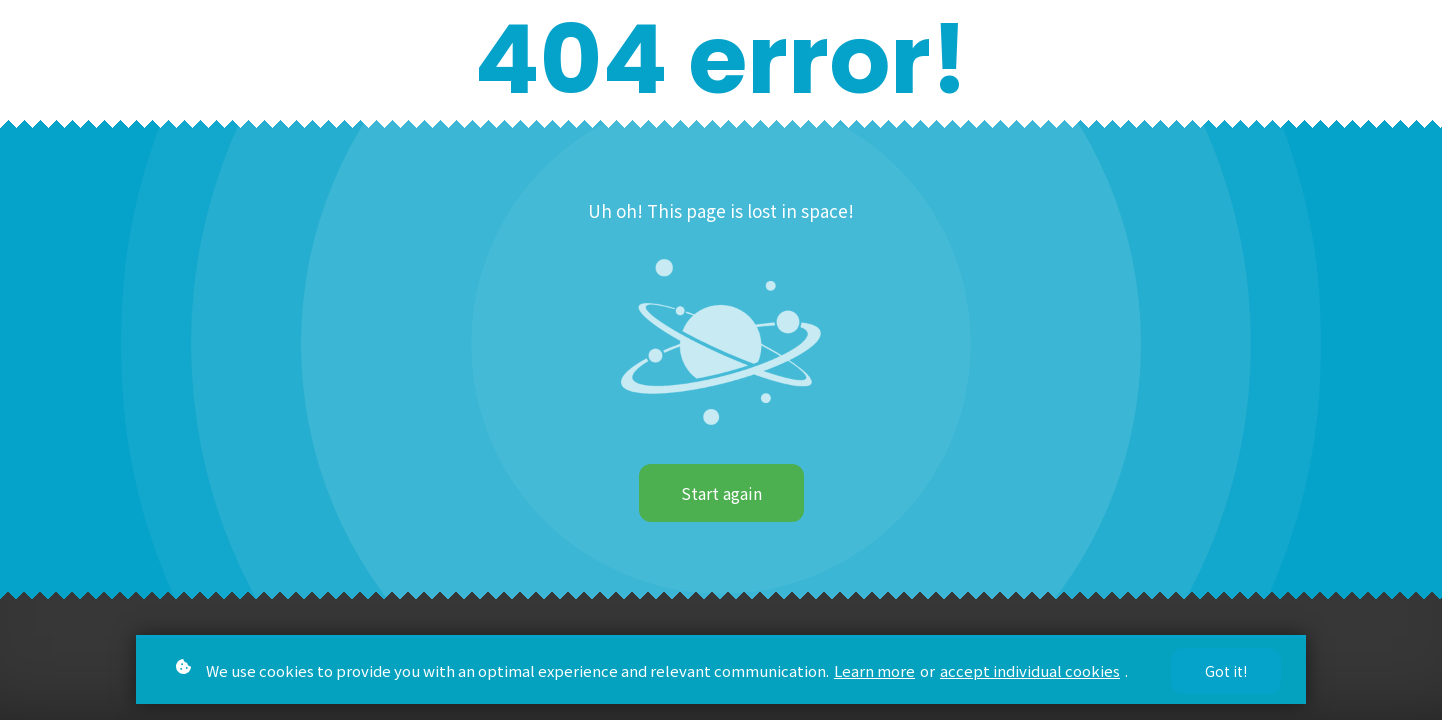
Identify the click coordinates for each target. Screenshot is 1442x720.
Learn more (874, 670)
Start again (721, 493)
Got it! (1226, 671)
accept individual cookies (1030, 670)
